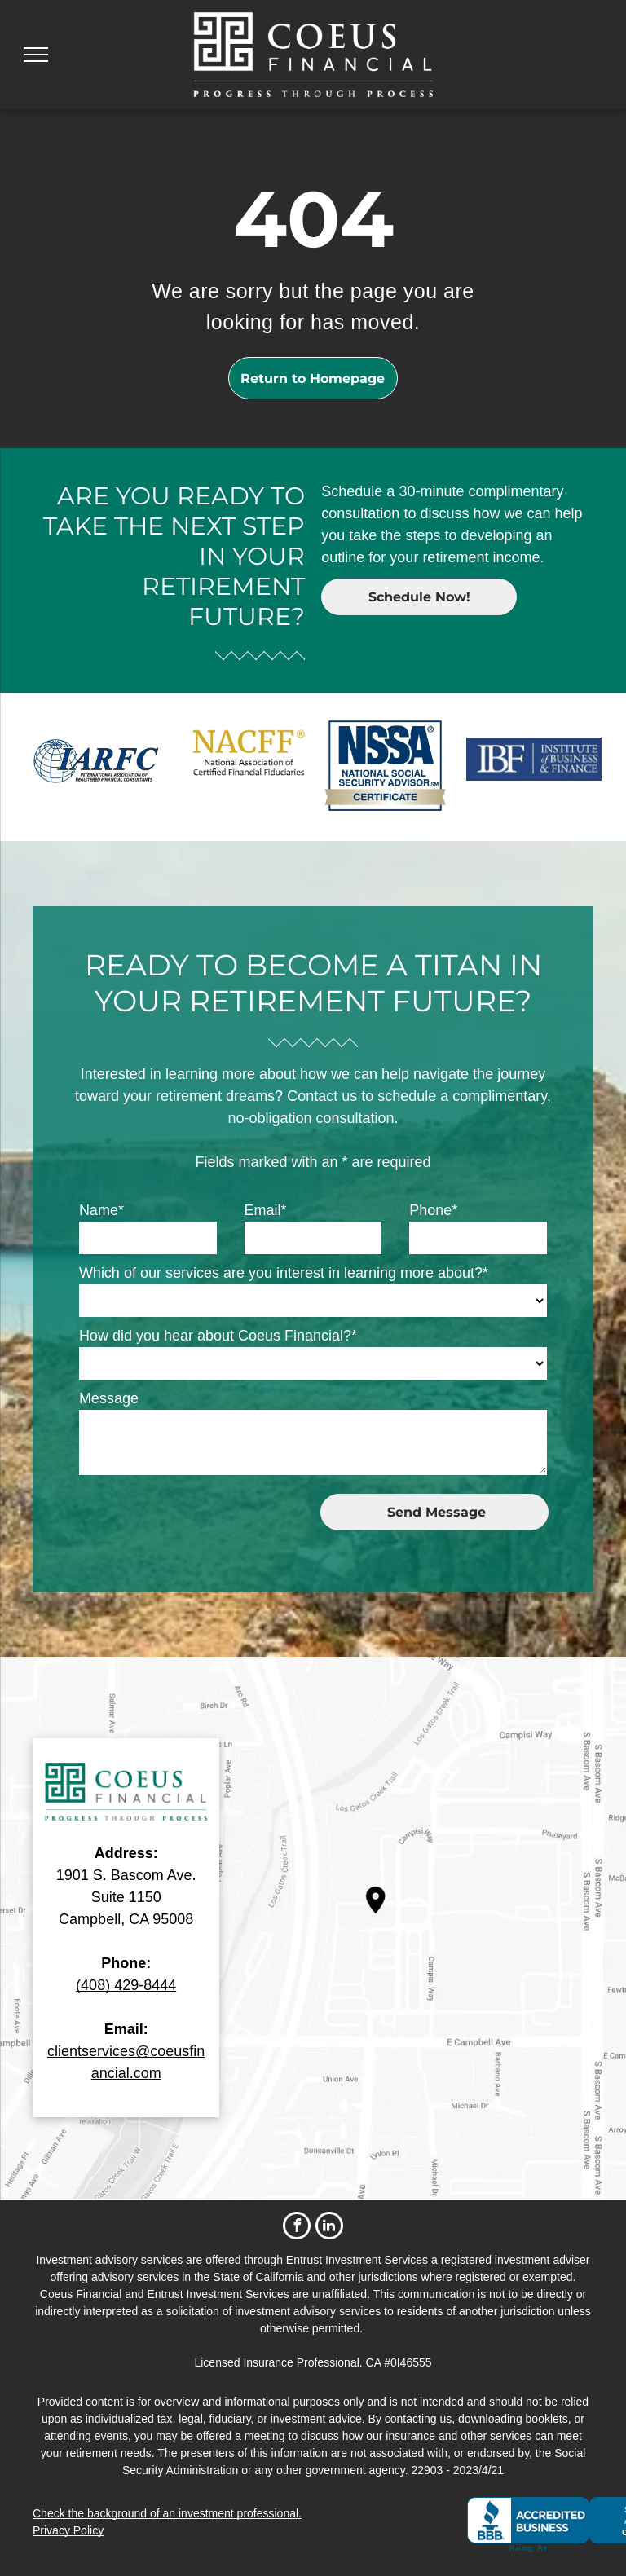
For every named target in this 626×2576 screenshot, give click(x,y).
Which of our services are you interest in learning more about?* (283, 1273)
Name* (101, 1210)
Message (109, 1398)
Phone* (433, 1210)
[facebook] (297, 2228)
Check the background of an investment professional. (167, 2513)
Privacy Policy (68, 2530)
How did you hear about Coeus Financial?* (218, 1336)
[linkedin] (329, 2228)
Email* (266, 1210)
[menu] (36, 54)
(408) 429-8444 (126, 1985)
